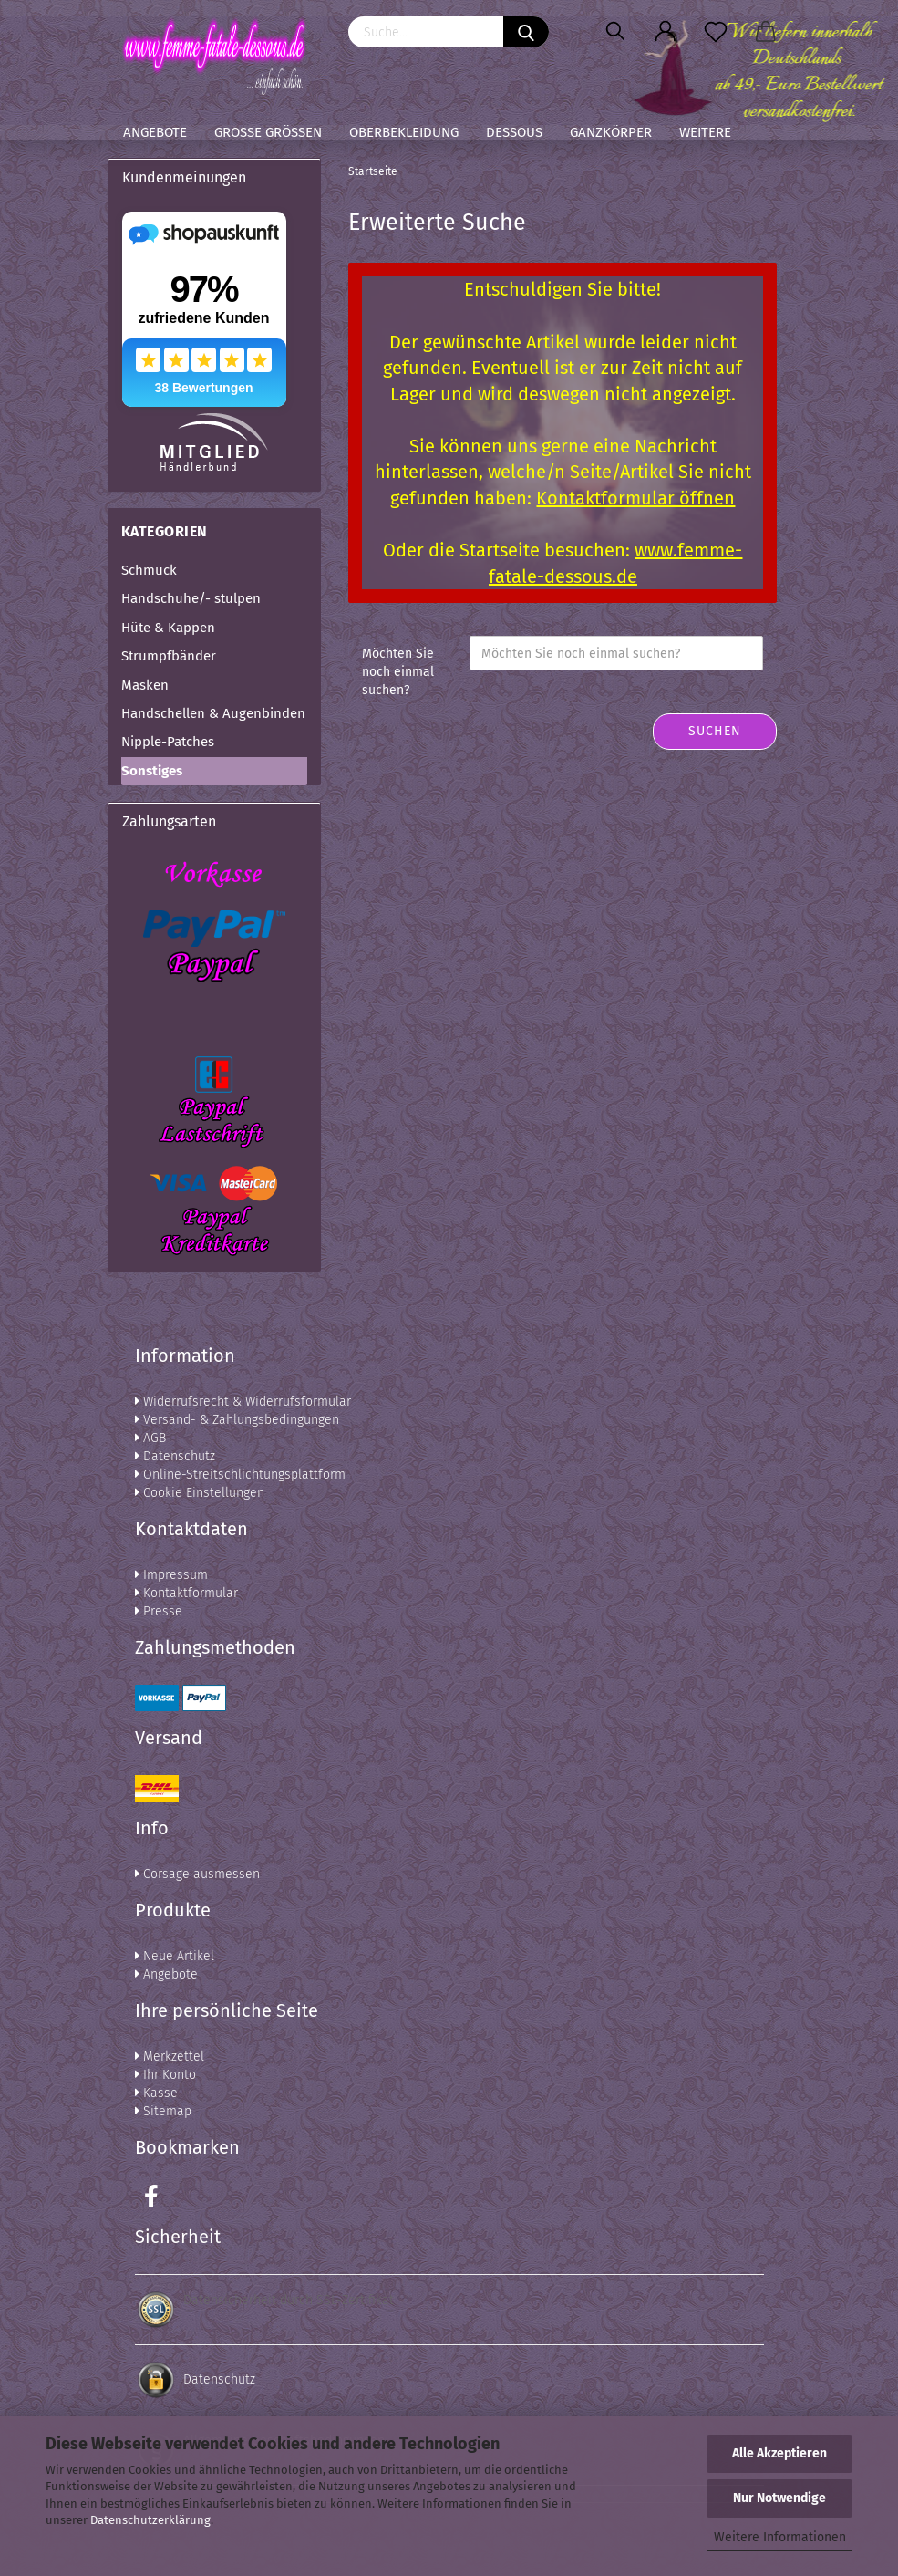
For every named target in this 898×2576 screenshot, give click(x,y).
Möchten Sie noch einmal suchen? (398, 672)
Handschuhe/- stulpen (191, 598)
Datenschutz (175, 1456)
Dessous (514, 132)
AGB (150, 1438)
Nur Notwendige (779, 2498)
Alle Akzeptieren (779, 2453)
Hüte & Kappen (168, 627)
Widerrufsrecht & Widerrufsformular (243, 1401)
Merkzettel (169, 2056)
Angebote (155, 132)
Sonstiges (151, 771)
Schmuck (149, 570)
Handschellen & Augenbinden (213, 713)
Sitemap (163, 2111)
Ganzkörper (611, 132)
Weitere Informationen (780, 2537)
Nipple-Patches (167, 741)
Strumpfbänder (168, 656)
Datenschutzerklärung (150, 2520)
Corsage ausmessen (197, 1874)
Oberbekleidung (404, 132)
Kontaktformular (186, 1593)
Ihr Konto (165, 2075)
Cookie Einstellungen (199, 1493)
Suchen (714, 731)
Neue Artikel (174, 1956)
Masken (145, 685)
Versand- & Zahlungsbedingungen (237, 1420)
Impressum (171, 1575)
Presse (158, 1611)
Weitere (705, 132)
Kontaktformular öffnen (635, 498)
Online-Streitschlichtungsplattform (240, 1474)
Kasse (156, 2093)
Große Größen (268, 132)
